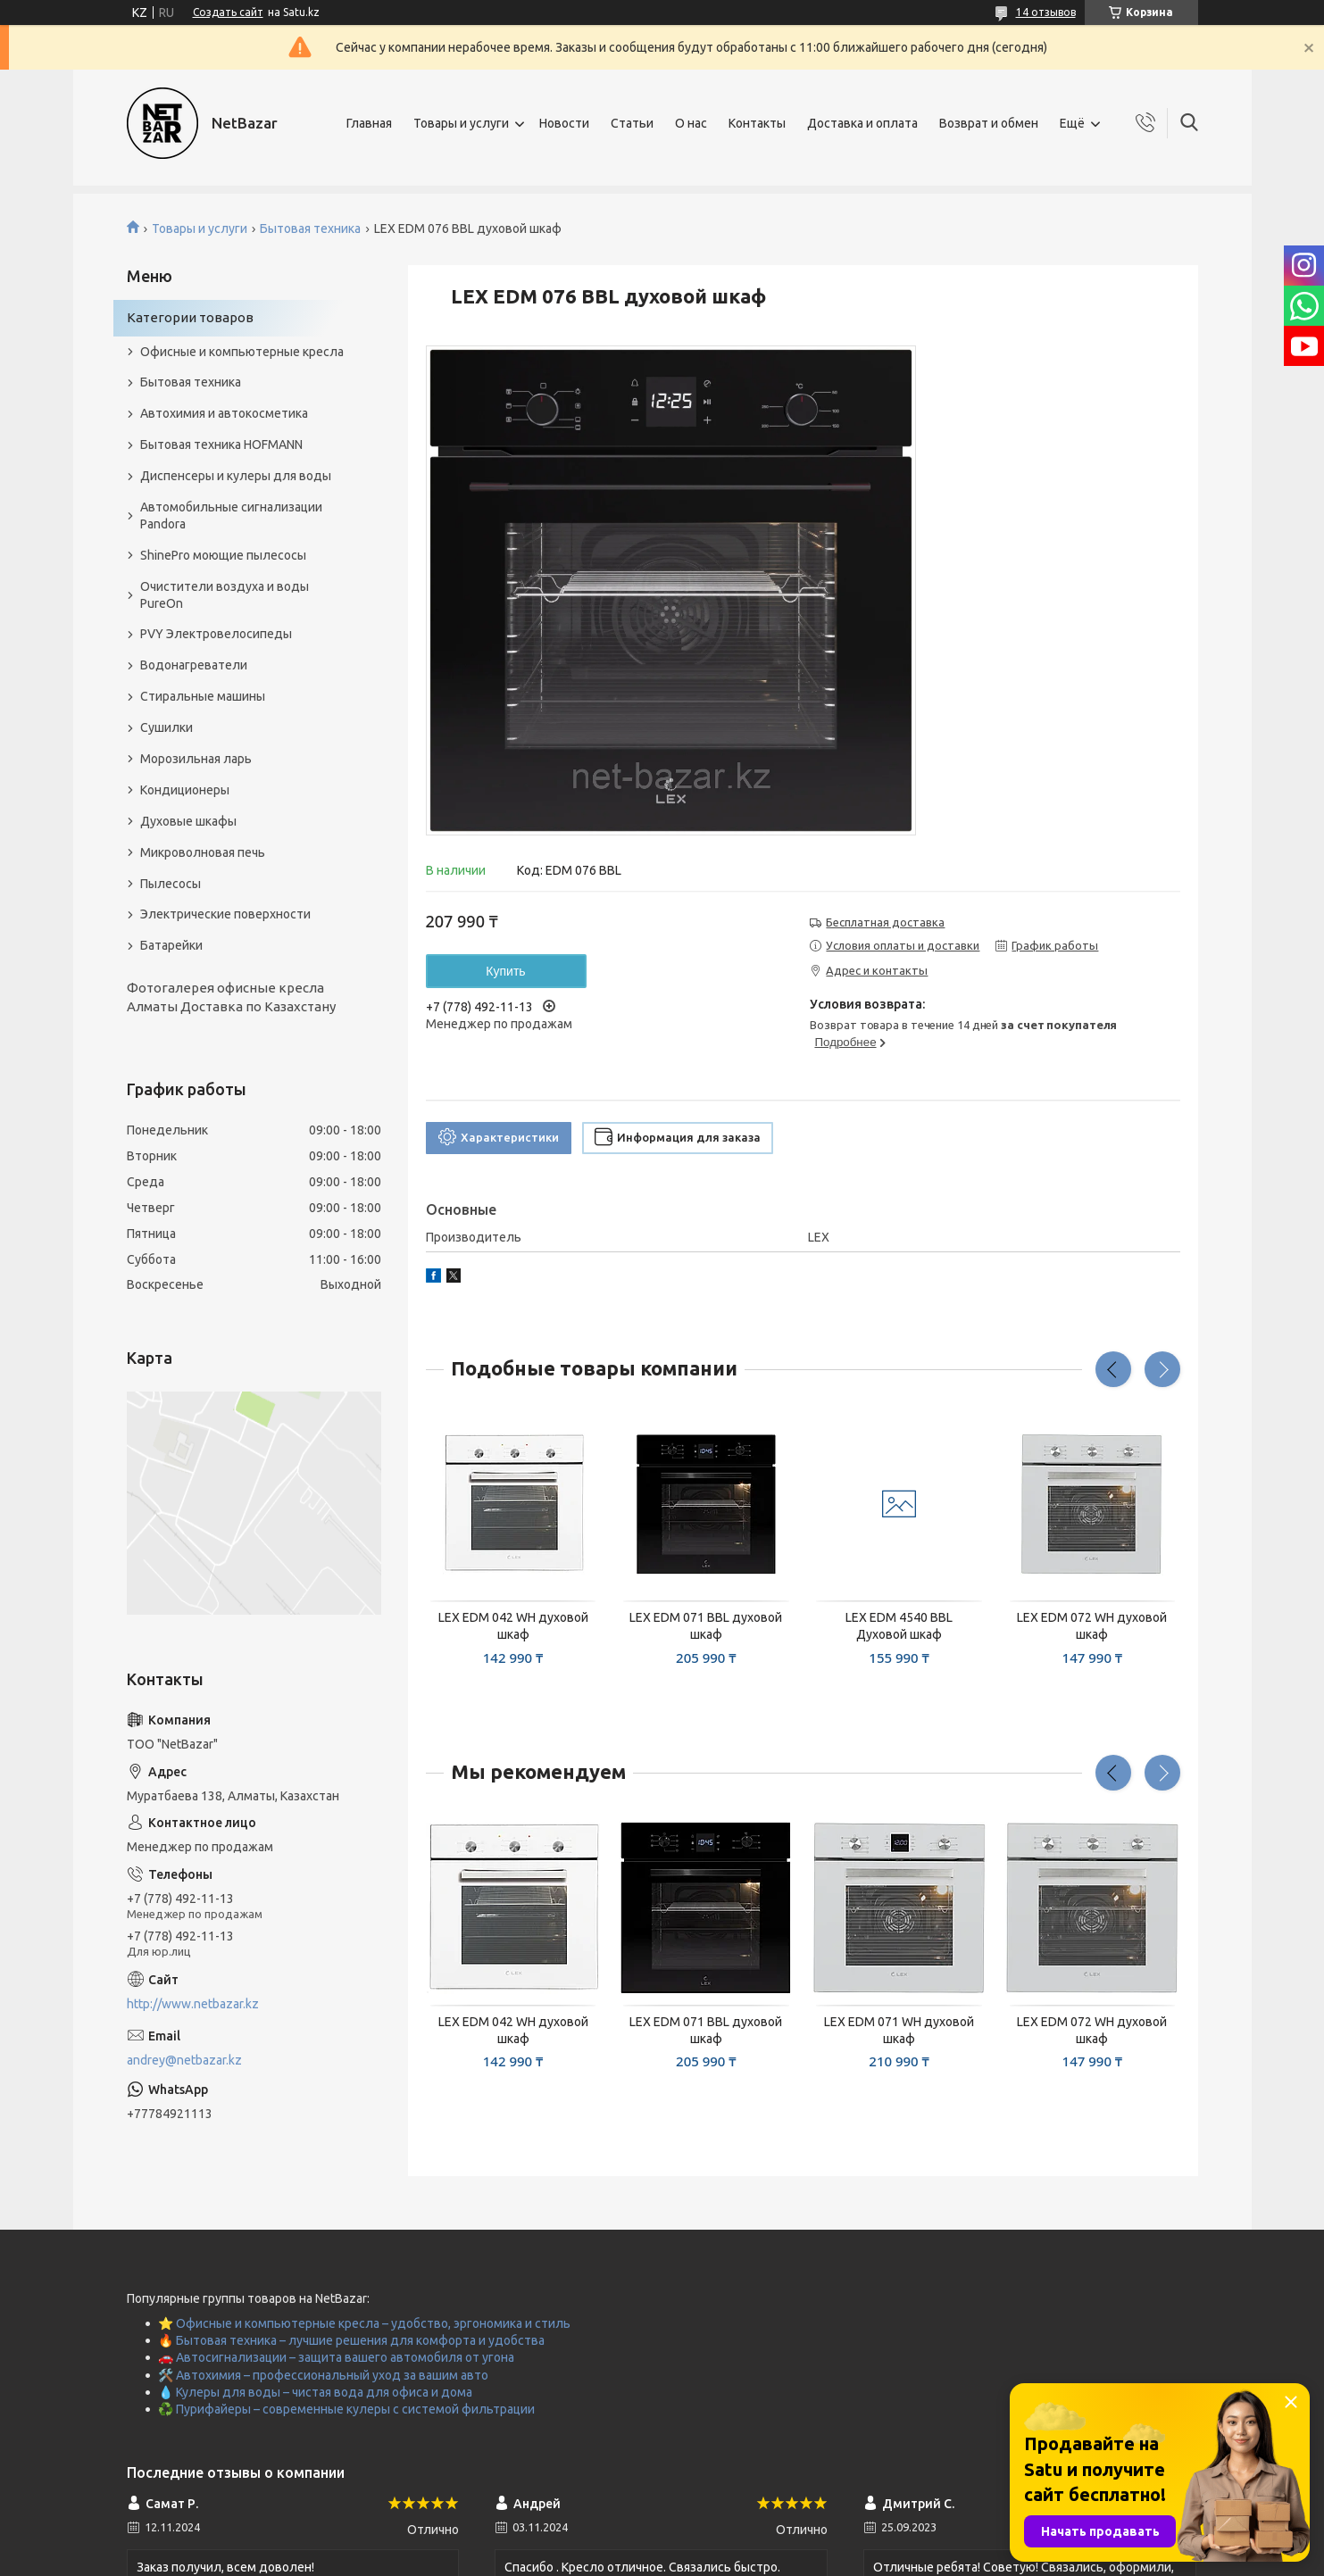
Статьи (632, 123)
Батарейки (171, 945)
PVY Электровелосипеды (216, 634)
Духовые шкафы (188, 821)
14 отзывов (1046, 12)
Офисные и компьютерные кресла (242, 352)
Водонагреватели (193, 665)
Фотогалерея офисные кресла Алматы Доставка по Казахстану (231, 996)
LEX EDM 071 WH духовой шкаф (899, 2030)
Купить (505, 971)
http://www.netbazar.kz (193, 2004)
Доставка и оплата (862, 123)
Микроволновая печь (202, 852)
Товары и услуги (461, 123)
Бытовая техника (310, 228)
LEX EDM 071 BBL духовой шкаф (705, 1625)
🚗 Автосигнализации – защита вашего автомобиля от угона (336, 2357)
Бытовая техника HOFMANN (221, 444)
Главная (369, 123)
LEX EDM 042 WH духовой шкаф (513, 1625)
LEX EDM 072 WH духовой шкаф (1092, 1625)
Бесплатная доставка (885, 922)
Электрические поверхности (225, 914)
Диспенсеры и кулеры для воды (235, 476)
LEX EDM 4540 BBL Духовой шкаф (899, 1625)
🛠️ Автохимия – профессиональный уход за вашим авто (323, 2375)
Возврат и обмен (988, 123)
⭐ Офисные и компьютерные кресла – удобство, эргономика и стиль (364, 2323)
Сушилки (166, 727)
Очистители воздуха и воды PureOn (224, 595)
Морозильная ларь (196, 759)
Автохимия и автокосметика (224, 413)
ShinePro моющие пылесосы (223, 555)
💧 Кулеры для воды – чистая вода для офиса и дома (315, 2392)
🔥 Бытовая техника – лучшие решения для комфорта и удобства (351, 2340)
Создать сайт (228, 12)
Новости (564, 123)
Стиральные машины (202, 696)
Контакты (757, 123)
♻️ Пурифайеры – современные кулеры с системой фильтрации (346, 2409)
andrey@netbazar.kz (184, 2060)
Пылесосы (170, 884)
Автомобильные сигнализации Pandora (231, 515)
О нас (691, 123)
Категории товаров (190, 317)
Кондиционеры (184, 790)
